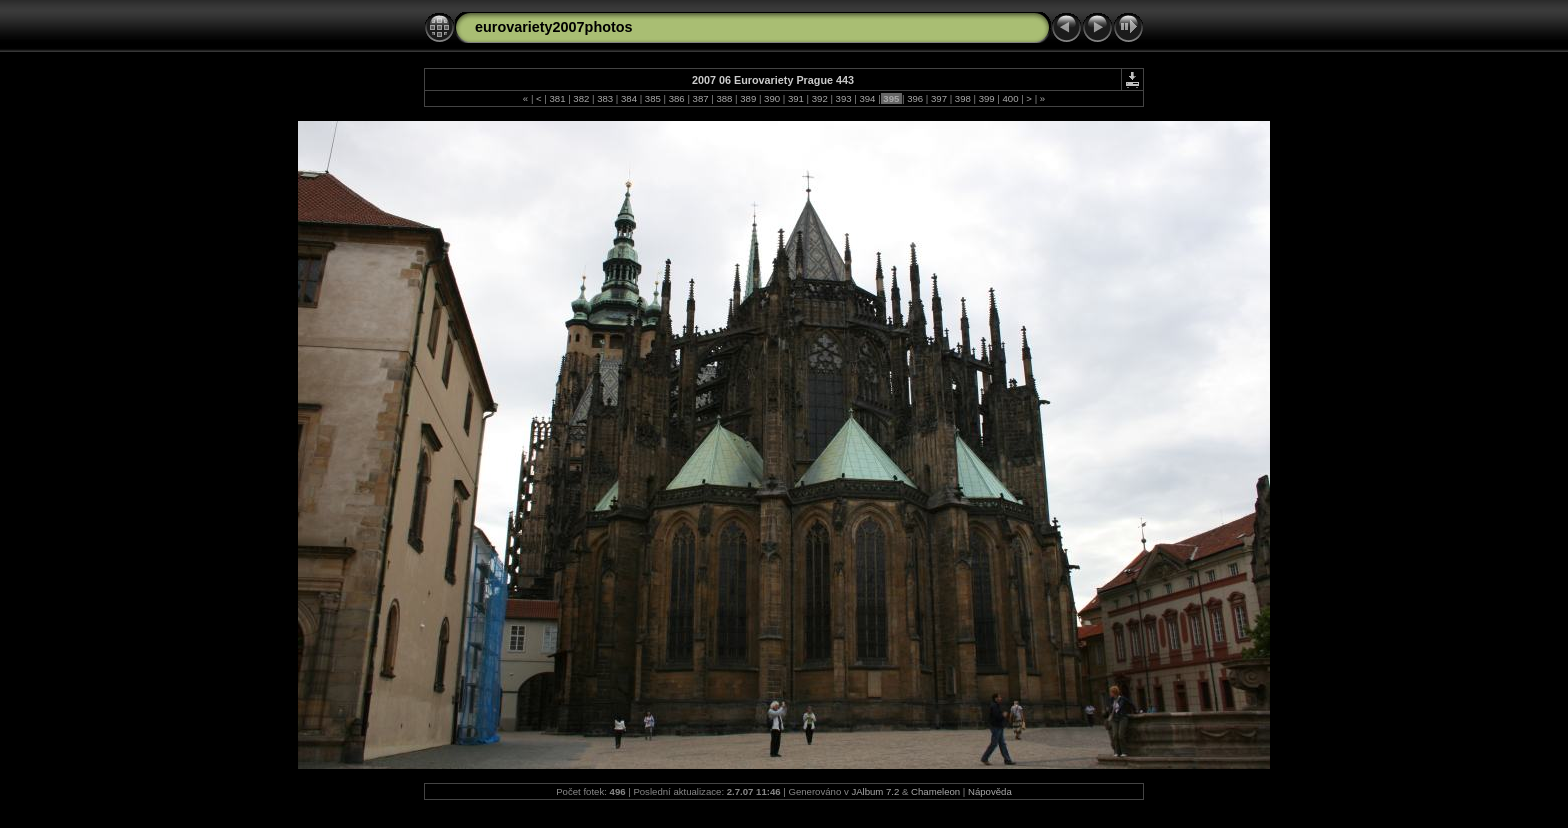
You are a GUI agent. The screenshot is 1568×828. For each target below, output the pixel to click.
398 (962, 98)
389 (748, 98)
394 (867, 98)
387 (700, 98)
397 (938, 98)
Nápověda (990, 791)
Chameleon (935, 791)
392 (819, 98)
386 (676, 98)
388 (724, 98)
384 (628, 98)
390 (771, 98)
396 (914, 98)
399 (986, 98)
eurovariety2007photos (554, 27)
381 (557, 98)
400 (1010, 98)
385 (652, 98)
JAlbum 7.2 (875, 791)
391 (795, 98)
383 (605, 98)
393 (843, 98)
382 (581, 98)
